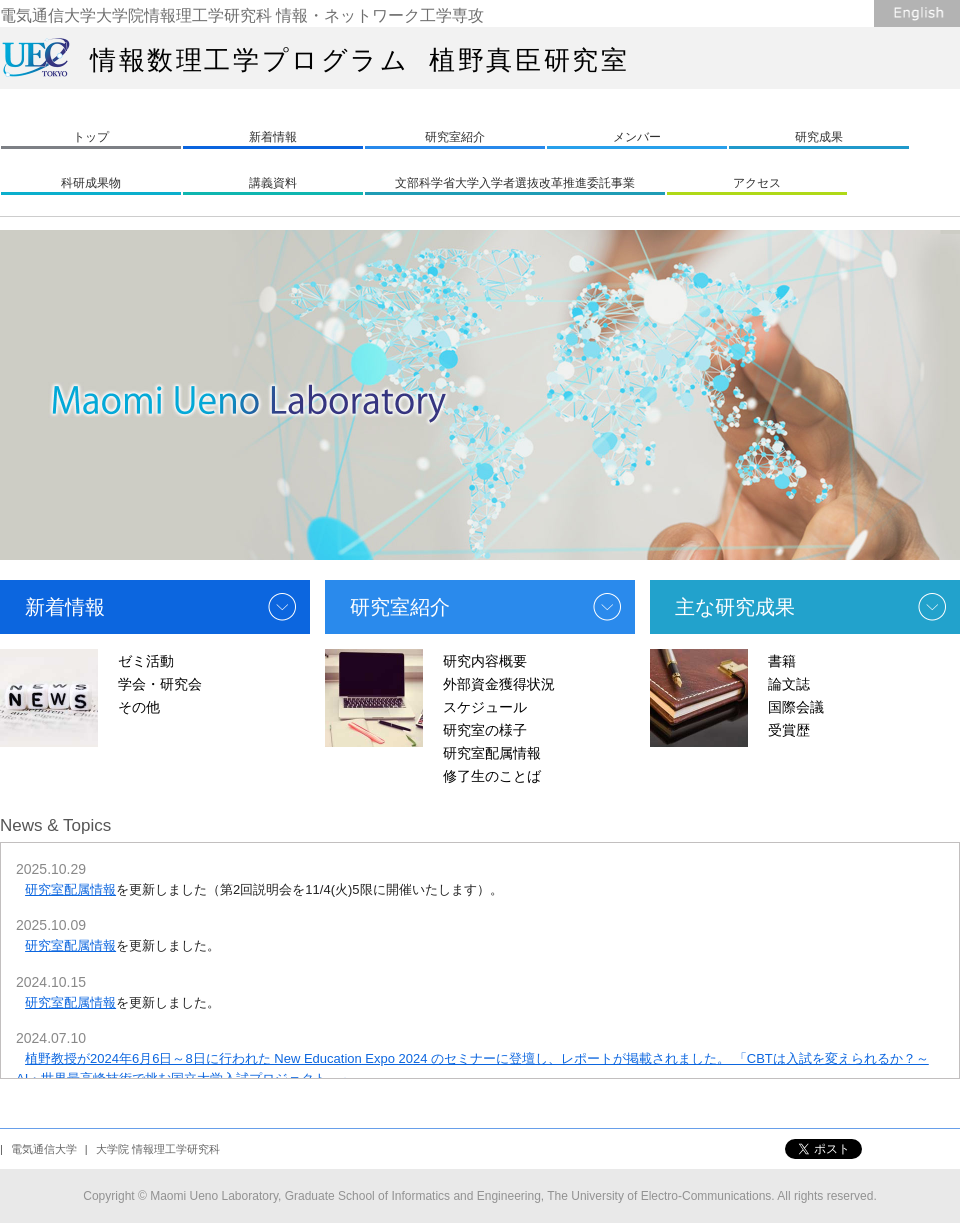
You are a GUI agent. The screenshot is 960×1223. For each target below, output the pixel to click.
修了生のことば (492, 776)
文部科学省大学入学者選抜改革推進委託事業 (515, 183)
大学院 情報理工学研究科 (158, 1149)
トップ (91, 137)
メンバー (637, 137)
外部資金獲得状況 (499, 684)
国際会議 (796, 707)
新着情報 (273, 137)
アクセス (757, 183)
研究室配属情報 (492, 753)
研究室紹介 (455, 137)
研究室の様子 (485, 730)
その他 (139, 707)
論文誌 (789, 684)
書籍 (782, 661)
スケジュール (485, 707)
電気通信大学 (44, 1149)
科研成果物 (91, 183)
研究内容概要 (485, 661)
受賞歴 (789, 730)
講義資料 (273, 183)
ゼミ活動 (146, 661)
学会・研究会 (160, 684)
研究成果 (819, 137)
